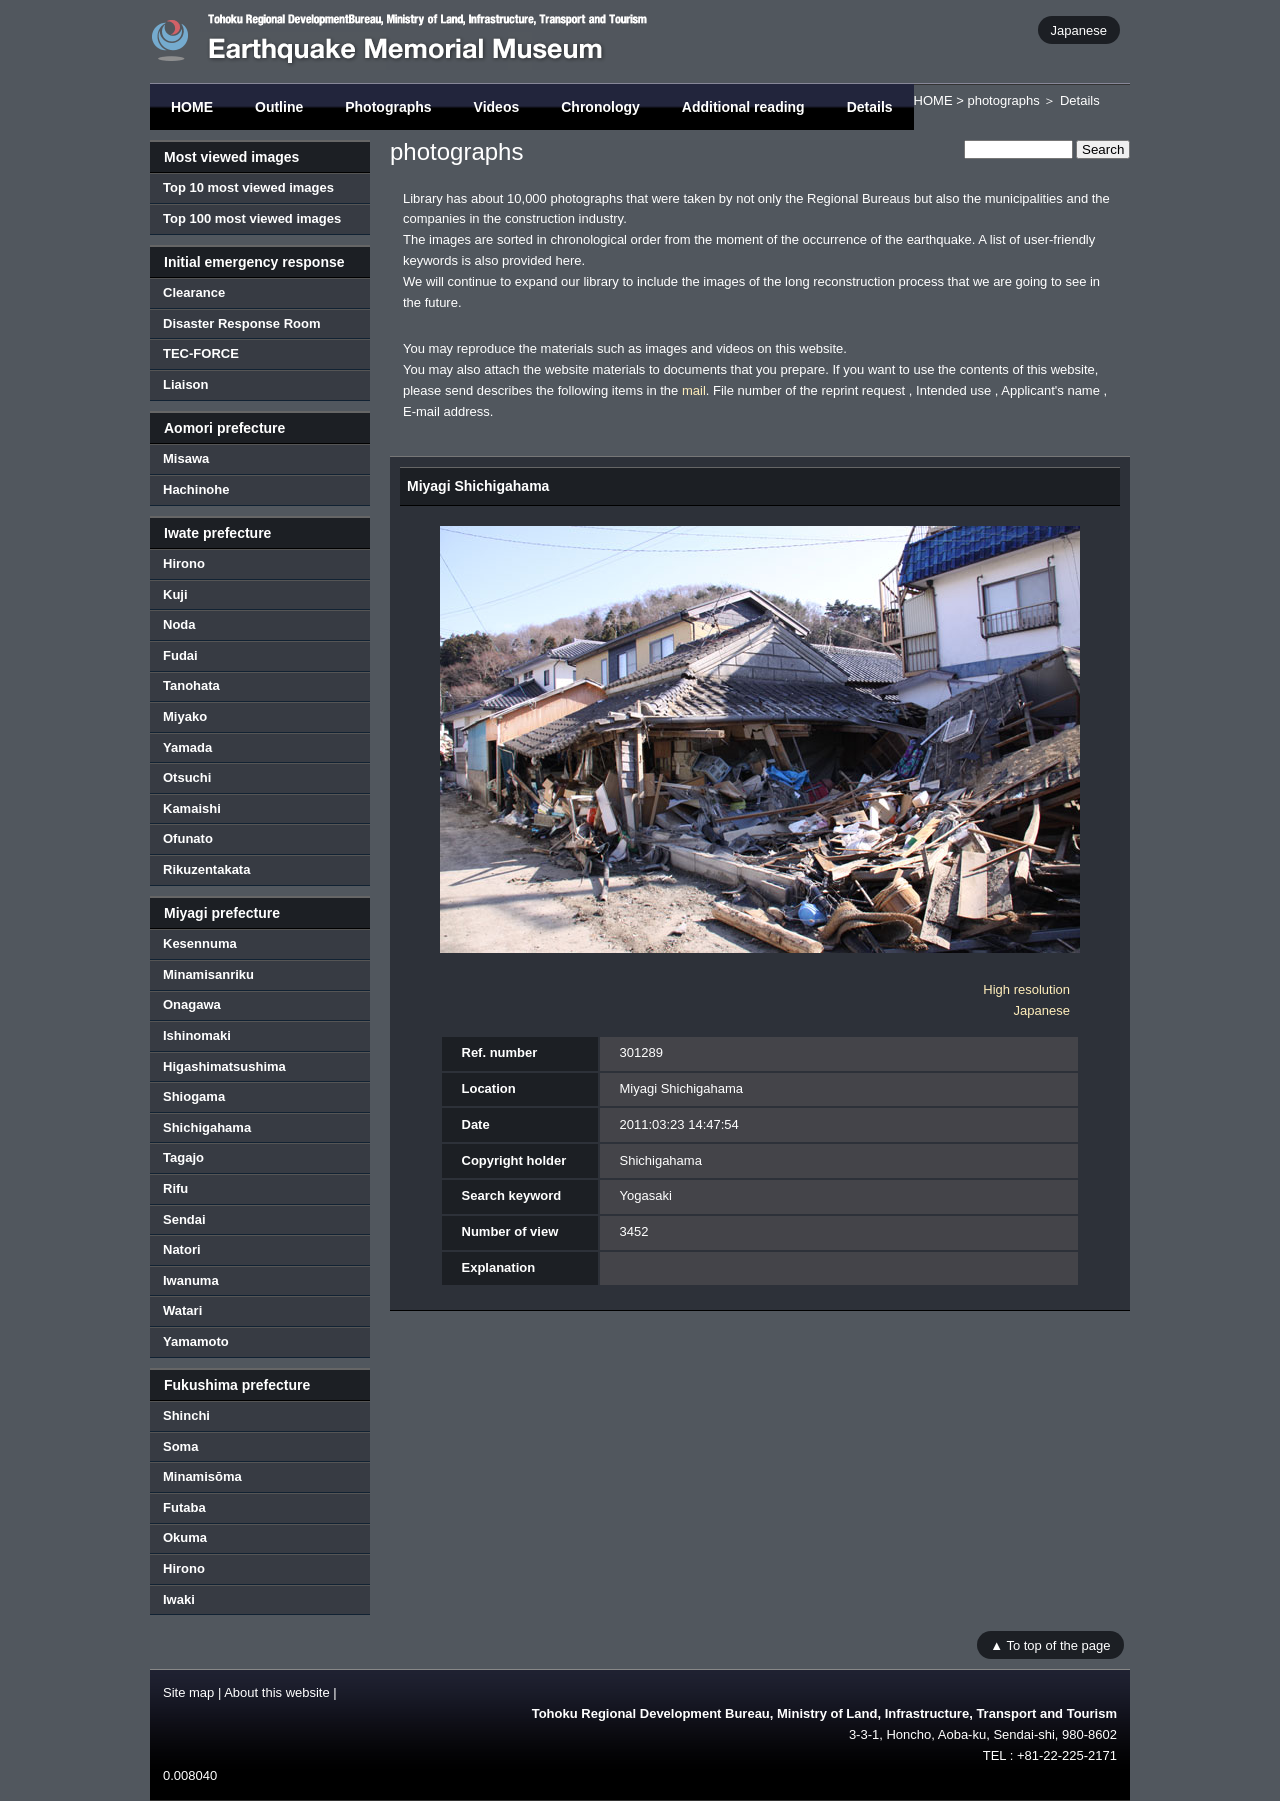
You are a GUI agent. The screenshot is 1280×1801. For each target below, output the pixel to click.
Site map (188, 1692)
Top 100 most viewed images (252, 218)
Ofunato (188, 838)
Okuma (185, 1537)
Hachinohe (196, 489)
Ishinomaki (197, 1035)
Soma (180, 1446)
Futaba (184, 1507)
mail (694, 390)
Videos (497, 107)
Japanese (1079, 29)
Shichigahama (207, 1127)
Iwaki (179, 1599)
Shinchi (186, 1415)
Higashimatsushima (224, 1066)
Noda (179, 624)
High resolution (1026, 989)
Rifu (175, 1188)
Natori (182, 1249)
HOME (192, 107)
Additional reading (743, 107)
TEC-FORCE (201, 353)
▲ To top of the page (1050, 1644)
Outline (279, 107)
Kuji (175, 594)
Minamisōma (202, 1476)
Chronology (600, 107)
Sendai (184, 1219)
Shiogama (194, 1096)
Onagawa (192, 1004)
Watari (182, 1310)
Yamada (187, 747)
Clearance (194, 292)
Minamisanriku (208, 974)
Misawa (186, 458)
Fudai (180, 655)
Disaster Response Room (242, 323)
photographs (1003, 100)
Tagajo (183, 1157)
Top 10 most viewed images (248, 187)
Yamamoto (196, 1341)
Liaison (186, 384)
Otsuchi (187, 777)
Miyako (185, 716)
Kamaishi (192, 808)
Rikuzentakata (206, 869)
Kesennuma (200, 943)
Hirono (184, 563)
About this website (277, 1692)
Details (870, 107)
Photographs (388, 107)
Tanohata (191, 685)
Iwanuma (191, 1280)
